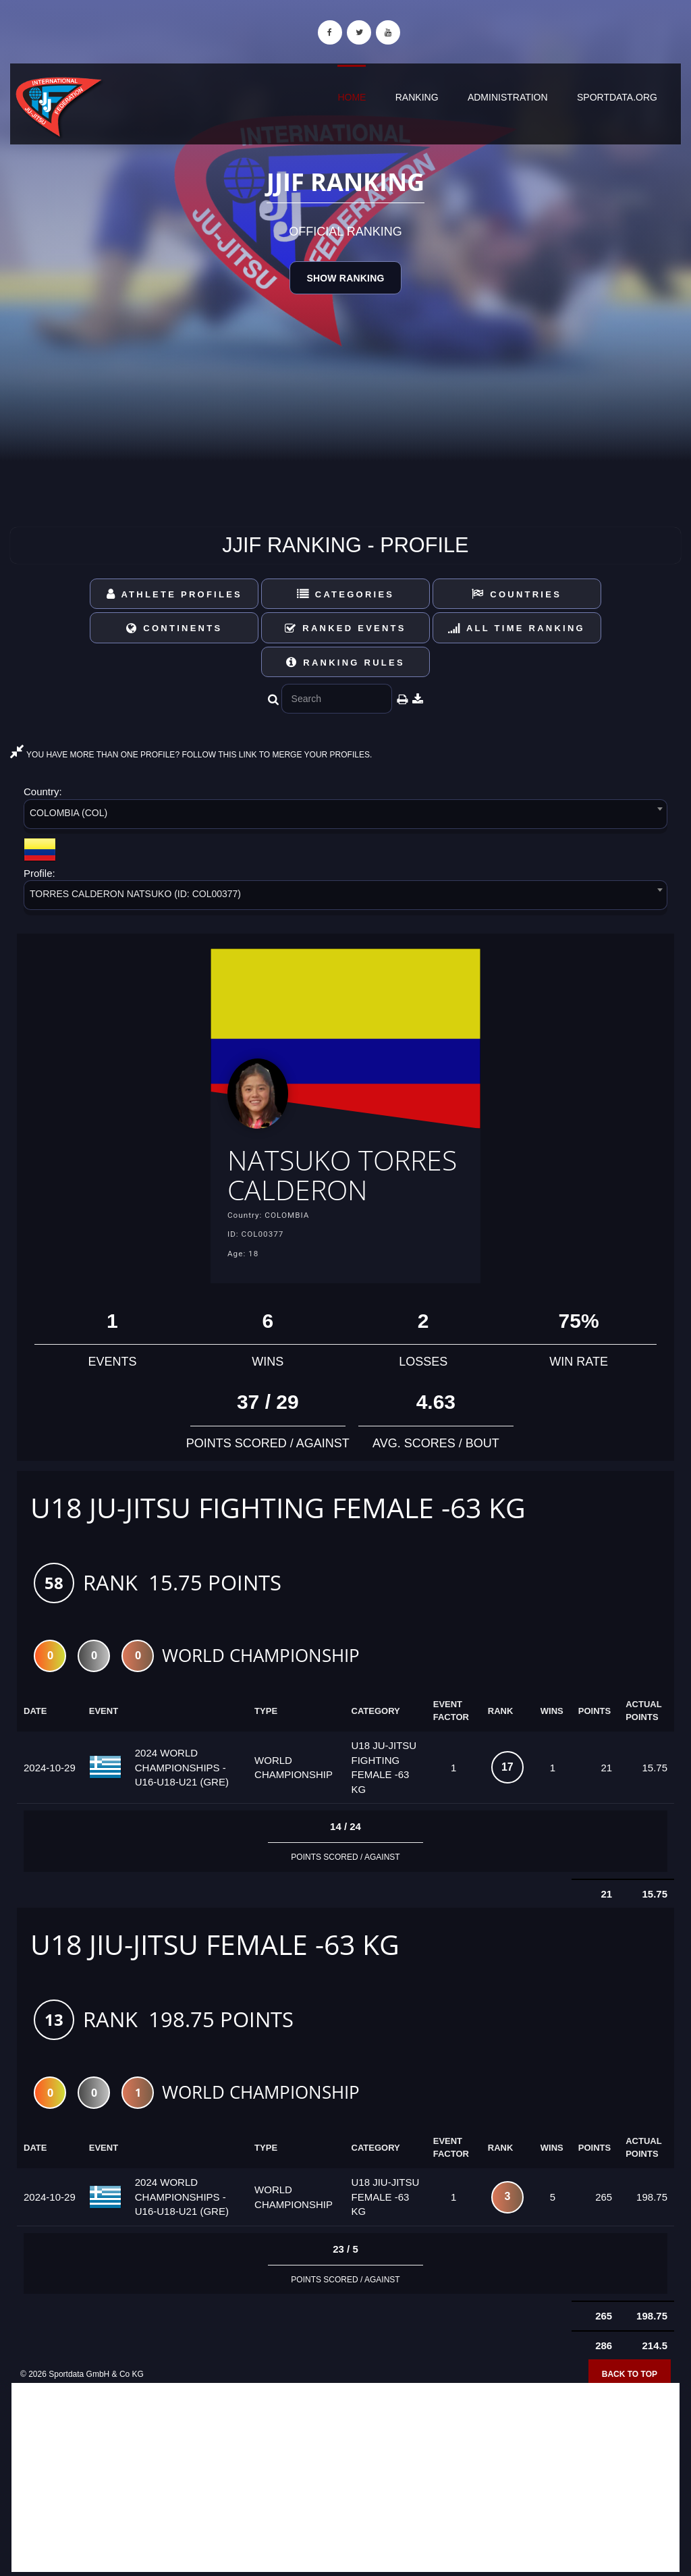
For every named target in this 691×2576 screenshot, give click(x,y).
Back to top (629, 2375)
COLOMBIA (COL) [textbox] (68, 812)
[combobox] (345, 816)
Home (351, 97)
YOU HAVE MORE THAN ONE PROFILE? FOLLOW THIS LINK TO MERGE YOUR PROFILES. (191, 754)
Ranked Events (345, 628)
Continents (174, 628)
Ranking (417, 97)
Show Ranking (345, 278)
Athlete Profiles (174, 594)
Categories (346, 594)
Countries (516, 594)
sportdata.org (617, 97)
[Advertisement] (345, 2478)
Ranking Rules (345, 663)
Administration (508, 97)
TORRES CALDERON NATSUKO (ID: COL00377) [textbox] (135, 893)
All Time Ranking (516, 628)
